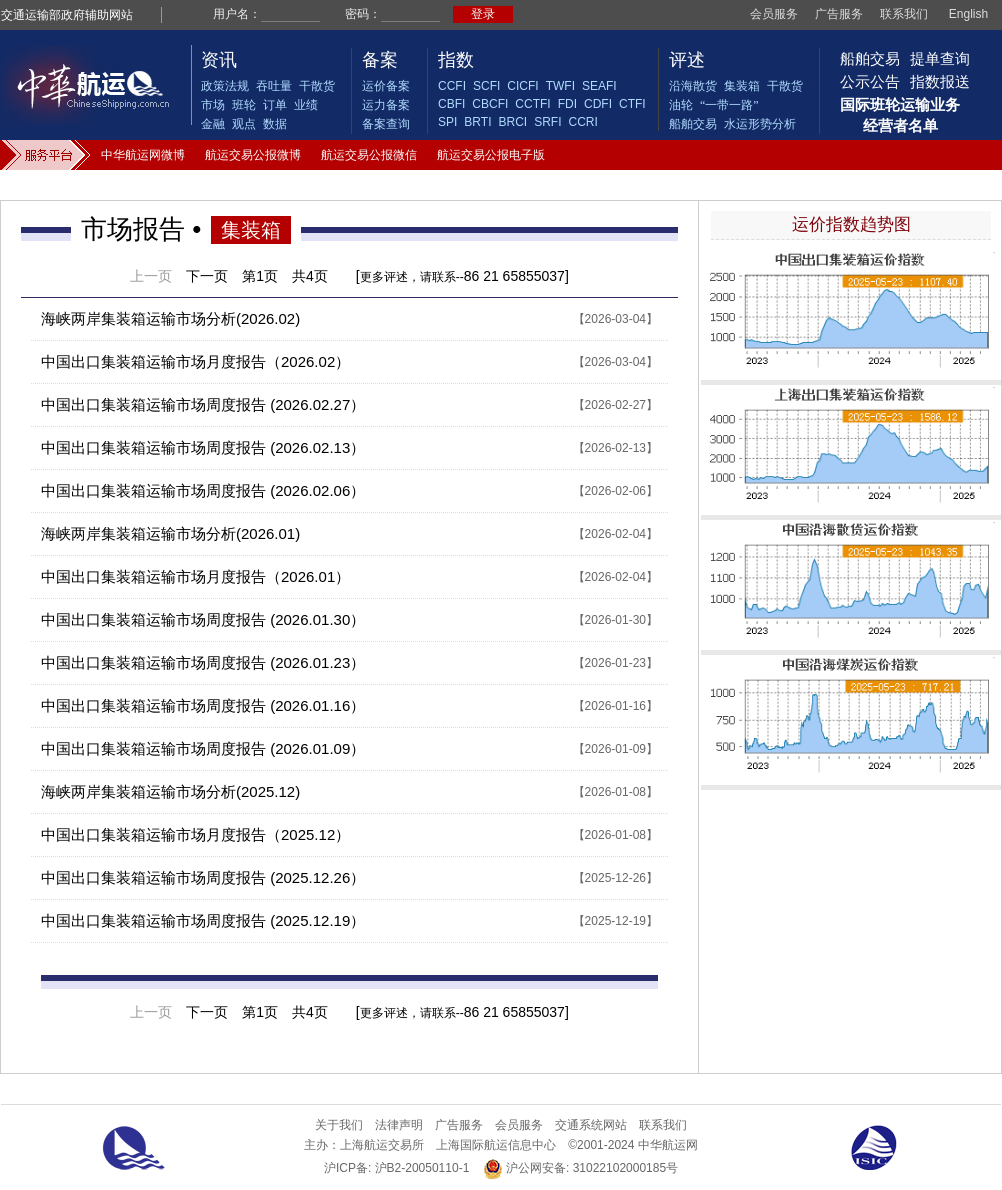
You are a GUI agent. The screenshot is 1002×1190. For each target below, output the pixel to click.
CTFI (632, 104)
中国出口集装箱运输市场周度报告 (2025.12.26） (203, 877)
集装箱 (742, 86)
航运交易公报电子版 (491, 155)
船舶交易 (693, 124)
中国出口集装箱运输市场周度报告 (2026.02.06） (203, 490)
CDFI (598, 104)
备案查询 (386, 124)
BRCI (512, 122)
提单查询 (940, 58)
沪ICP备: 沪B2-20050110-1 (396, 1168)
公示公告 (870, 81)
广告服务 (839, 14)
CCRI (582, 122)
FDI (567, 104)
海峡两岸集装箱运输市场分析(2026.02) (170, 318)
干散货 (317, 86)
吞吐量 (274, 86)
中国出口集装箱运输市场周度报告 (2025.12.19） (203, 920)
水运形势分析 (760, 124)
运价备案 (386, 86)
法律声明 (399, 1125)
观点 (244, 124)
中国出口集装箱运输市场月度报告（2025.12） (195, 834)
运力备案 (386, 105)
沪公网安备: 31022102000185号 (580, 1168)
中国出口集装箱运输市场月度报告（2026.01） (195, 576)
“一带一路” (729, 105)
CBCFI (490, 104)
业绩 (306, 105)
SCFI (486, 86)
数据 (275, 124)
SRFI (547, 122)
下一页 (207, 276)
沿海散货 (693, 86)
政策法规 (225, 86)
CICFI (522, 86)
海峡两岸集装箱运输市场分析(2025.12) (170, 791)
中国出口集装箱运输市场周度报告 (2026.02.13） (203, 447)
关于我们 (339, 1125)
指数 (456, 60)
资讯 (219, 60)
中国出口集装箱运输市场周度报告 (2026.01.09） (203, 748)
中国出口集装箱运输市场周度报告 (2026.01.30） (203, 619)
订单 (275, 105)
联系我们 (904, 14)
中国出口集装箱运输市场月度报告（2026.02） (195, 361)
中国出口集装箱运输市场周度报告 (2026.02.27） (203, 404)
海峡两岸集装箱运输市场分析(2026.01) (170, 533)
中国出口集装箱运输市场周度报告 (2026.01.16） (203, 705)
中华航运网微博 (143, 155)
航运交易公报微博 (253, 155)
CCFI (452, 86)
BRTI (477, 122)
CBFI (451, 104)
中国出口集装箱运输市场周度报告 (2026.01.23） (203, 662)
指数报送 (940, 81)
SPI (447, 122)
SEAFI (599, 86)
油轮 (681, 105)
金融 (213, 124)
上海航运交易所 (382, 1145)
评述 (687, 60)
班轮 (244, 105)
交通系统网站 (591, 1125)
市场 (213, 105)
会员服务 (774, 14)
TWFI (560, 86)
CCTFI (532, 104)
